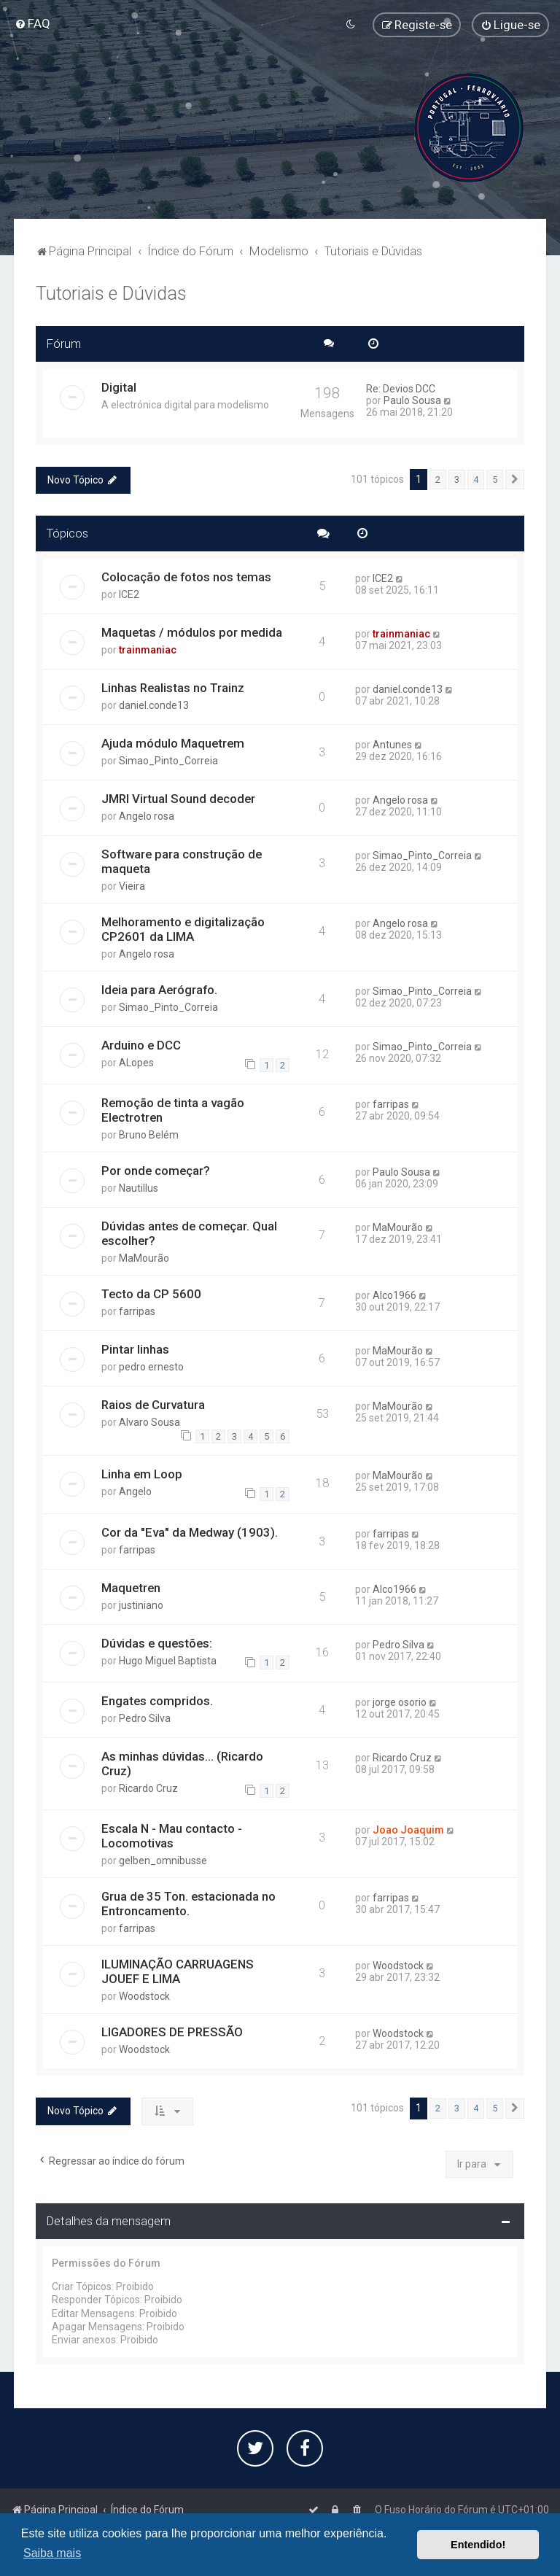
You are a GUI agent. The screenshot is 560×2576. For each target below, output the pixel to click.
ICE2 (129, 594)
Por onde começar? (155, 1170)
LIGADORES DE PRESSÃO (172, 2032)
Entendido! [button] (478, 2544)
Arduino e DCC (141, 1045)
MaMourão (144, 1258)
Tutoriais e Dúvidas (111, 293)
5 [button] (494, 478)
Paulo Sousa (412, 400)
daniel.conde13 (154, 705)
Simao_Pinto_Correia (168, 761)
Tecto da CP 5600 (151, 1294)
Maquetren (130, 1587)
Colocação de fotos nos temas (186, 577)
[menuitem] (32, 23)
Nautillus (138, 1188)
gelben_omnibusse (163, 1860)
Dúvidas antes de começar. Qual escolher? (189, 1233)
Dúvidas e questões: (156, 1642)
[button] (514, 479)
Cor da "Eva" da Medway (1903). (189, 1531)
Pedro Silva (398, 1644)
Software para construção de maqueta (181, 861)
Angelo (135, 1491)
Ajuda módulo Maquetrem (172, 743)
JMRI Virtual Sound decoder (178, 798)
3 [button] (456, 478)
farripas (391, 1104)
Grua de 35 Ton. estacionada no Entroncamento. (188, 1903)
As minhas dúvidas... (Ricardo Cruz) (182, 1763)
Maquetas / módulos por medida (191, 632)
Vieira (132, 886)
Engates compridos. (157, 1701)
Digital (118, 386)
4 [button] (475, 478)
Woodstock (144, 1996)
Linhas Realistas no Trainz (172, 687)
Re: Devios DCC (400, 388)
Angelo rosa (146, 816)
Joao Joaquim (408, 1830)
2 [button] (437, 478)
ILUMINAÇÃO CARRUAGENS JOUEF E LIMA (177, 1971)
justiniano (141, 1604)
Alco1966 (394, 1295)
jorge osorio (400, 1702)
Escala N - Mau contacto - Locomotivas (171, 1835)
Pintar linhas (135, 1349)
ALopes (136, 1062)
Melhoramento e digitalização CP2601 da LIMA (183, 929)
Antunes (392, 744)
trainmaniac (147, 650)
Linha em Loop (141, 1474)
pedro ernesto (151, 1367)
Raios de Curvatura (153, 1404)
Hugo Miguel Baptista (168, 1660)
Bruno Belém (149, 1135)
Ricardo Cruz (148, 1788)
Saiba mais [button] (52, 2553)
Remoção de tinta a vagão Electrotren (172, 1110)
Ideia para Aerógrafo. (159, 989)
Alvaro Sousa (149, 1422)
